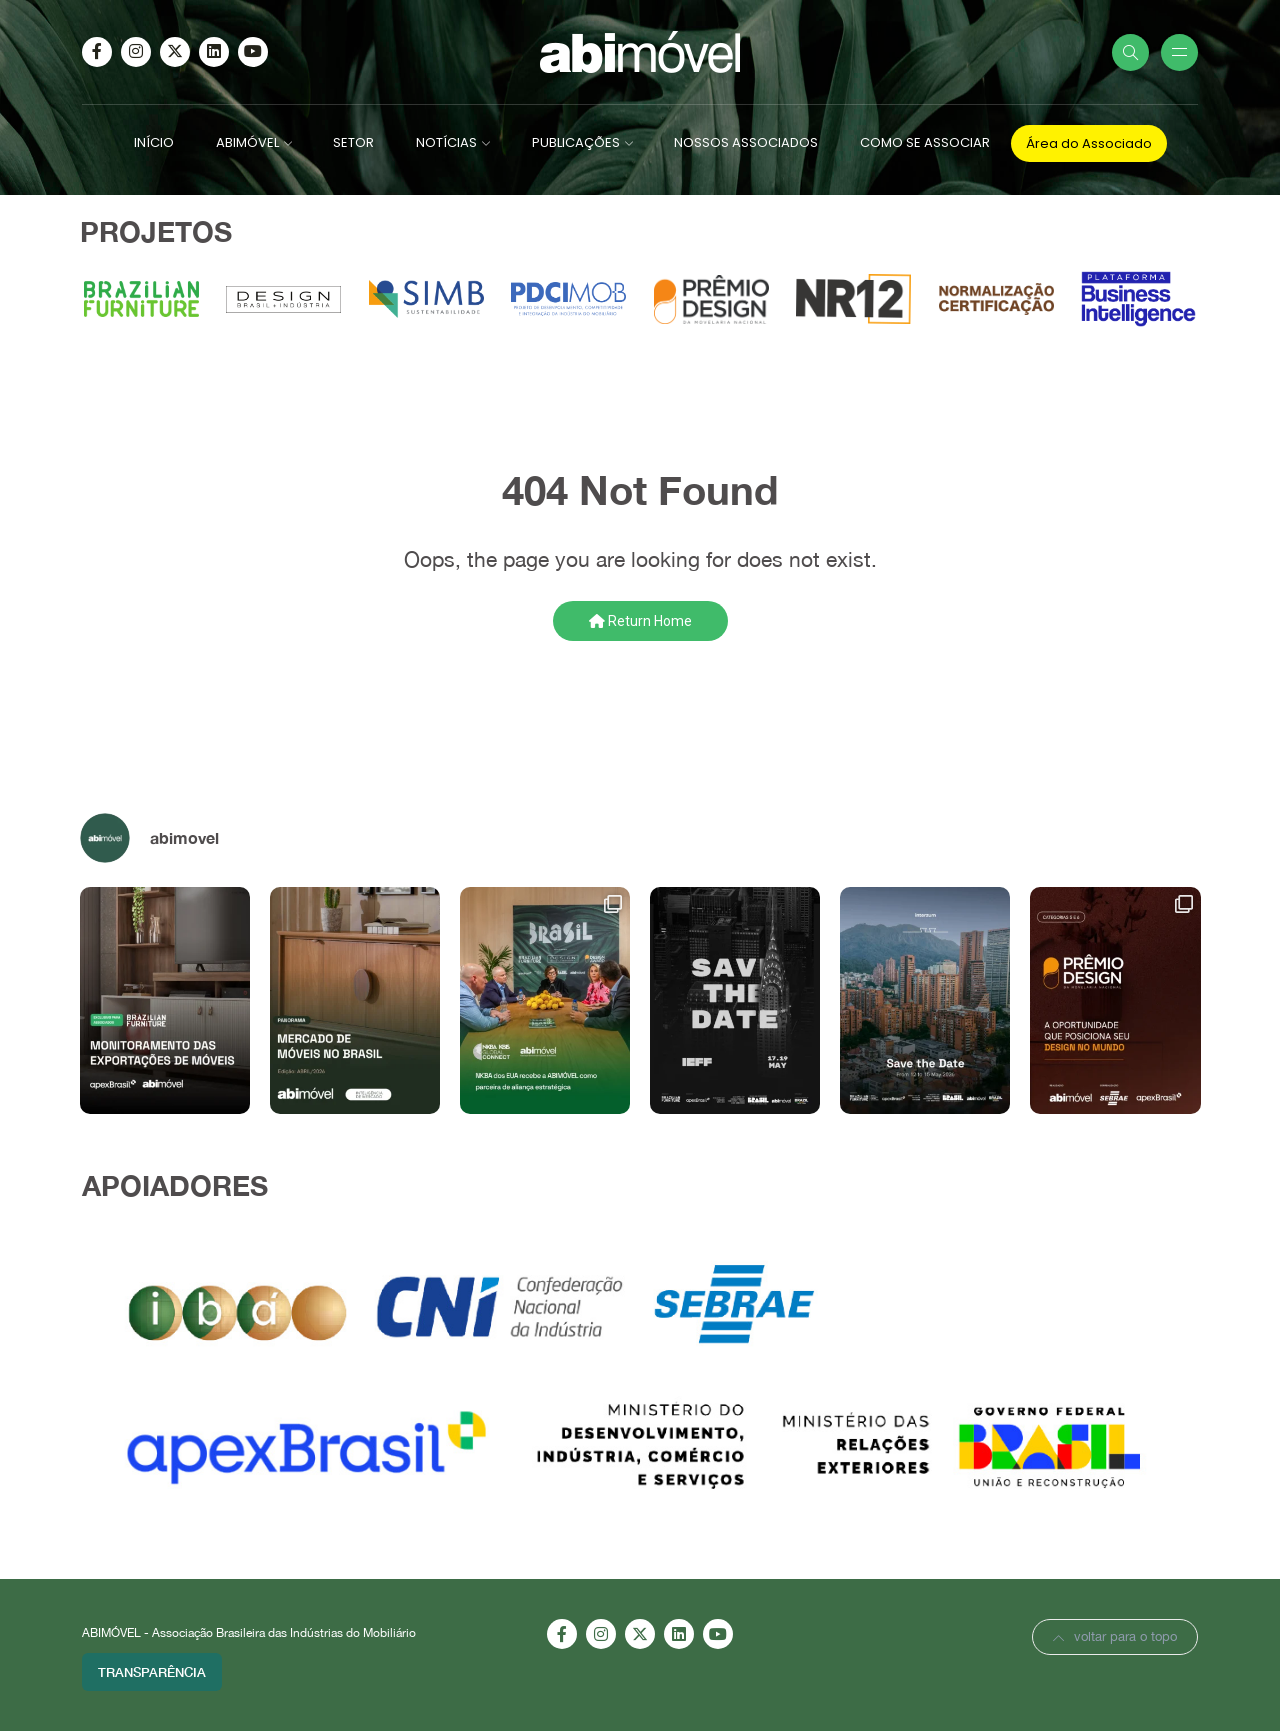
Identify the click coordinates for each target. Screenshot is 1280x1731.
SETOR (353, 142)
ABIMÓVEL (247, 142)
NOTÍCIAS (446, 142)
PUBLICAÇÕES (576, 142)
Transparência (152, 1672)
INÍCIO (154, 142)
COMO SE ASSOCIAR (925, 142)
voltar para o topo (1115, 1636)
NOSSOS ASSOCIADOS (746, 142)
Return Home (640, 621)
